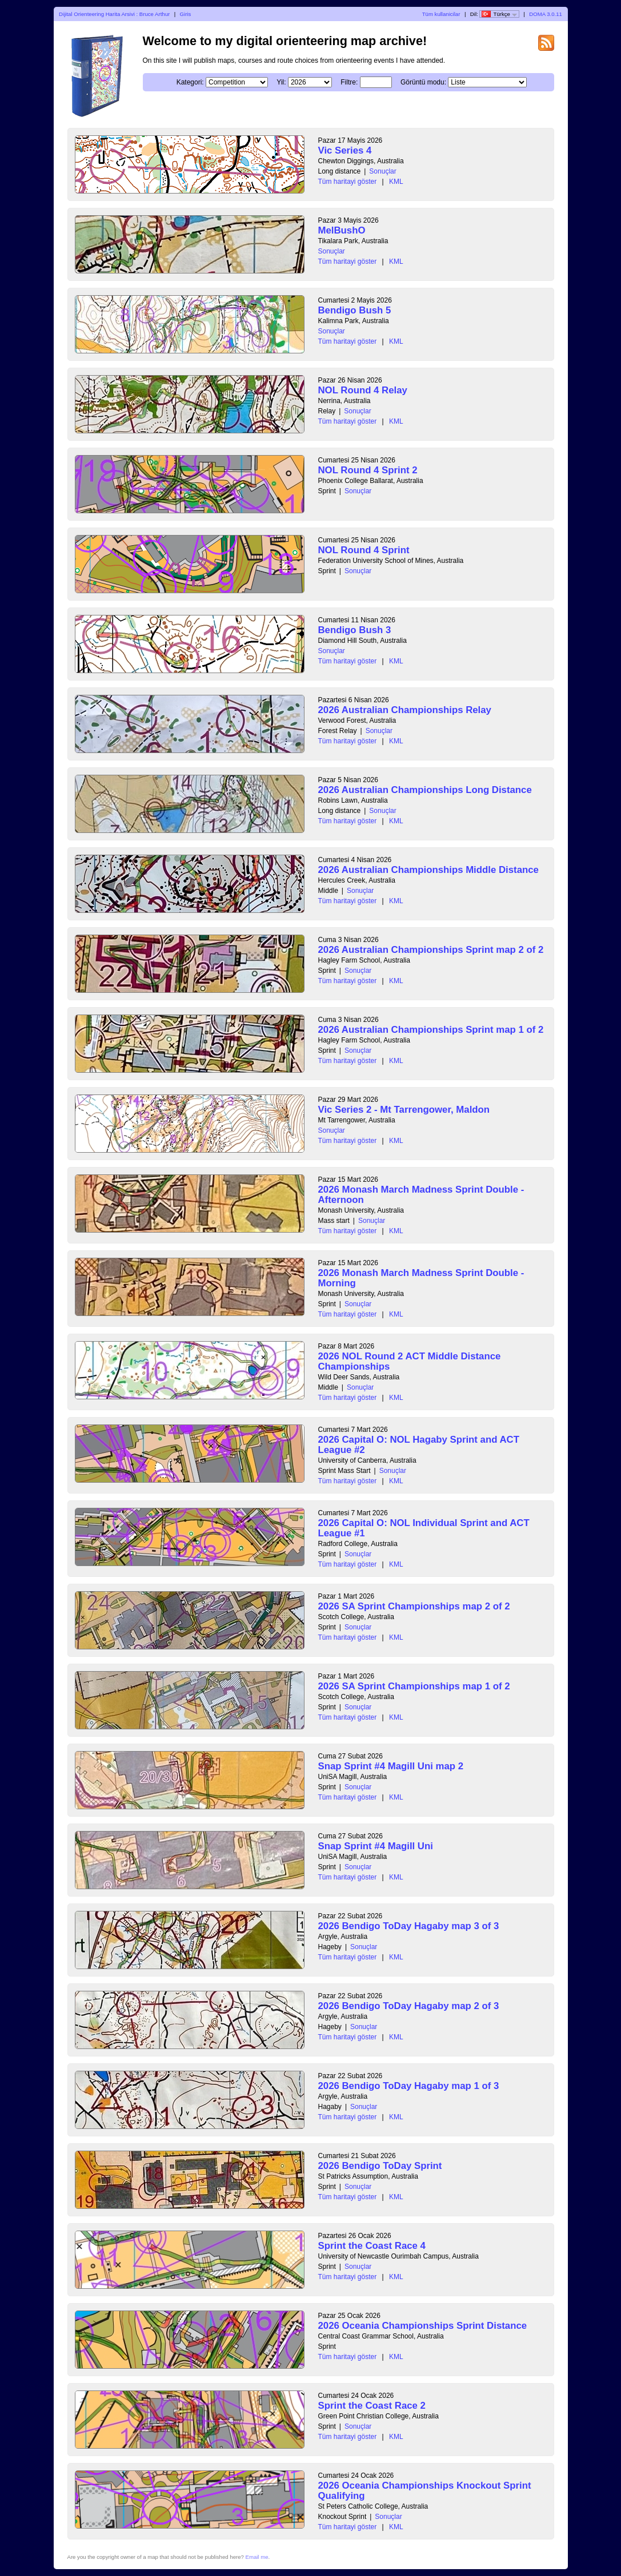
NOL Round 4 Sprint (364, 550)
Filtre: (349, 82)
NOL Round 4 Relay (362, 390)
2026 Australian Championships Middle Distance (428, 869)
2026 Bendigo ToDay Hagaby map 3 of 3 (408, 1926)
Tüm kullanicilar (441, 14)
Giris (185, 14)
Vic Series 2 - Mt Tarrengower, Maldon (404, 1109)
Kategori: (190, 82)
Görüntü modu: (423, 82)
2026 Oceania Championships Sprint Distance (422, 2325)
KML (396, 182)
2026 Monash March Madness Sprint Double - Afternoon (421, 1194)
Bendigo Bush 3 (354, 630)
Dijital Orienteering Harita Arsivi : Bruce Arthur (114, 14)
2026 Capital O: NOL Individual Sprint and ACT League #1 (424, 1528)
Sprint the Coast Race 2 (372, 2405)
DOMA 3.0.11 (545, 14)
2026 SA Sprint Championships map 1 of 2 (414, 1686)
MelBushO (342, 230)
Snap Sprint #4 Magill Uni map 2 (391, 1766)
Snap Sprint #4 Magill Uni (375, 1846)
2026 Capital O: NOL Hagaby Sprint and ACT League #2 (418, 1444)
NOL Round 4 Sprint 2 (368, 470)
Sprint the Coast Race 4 (372, 2245)
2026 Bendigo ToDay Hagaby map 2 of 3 (408, 2006)
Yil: (281, 82)
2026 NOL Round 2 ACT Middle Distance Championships (409, 1361)
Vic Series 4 (345, 150)
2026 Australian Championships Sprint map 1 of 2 (431, 1029)
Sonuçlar (382, 171)
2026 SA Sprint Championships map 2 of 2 (414, 1606)
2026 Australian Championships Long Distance (425, 789)
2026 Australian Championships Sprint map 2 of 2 (431, 949)
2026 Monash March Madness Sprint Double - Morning (421, 1278)
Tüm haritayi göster (347, 182)
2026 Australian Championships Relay (404, 710)
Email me (257, 2557)
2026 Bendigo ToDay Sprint (380, 2165)
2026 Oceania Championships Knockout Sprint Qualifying (424, 2490)
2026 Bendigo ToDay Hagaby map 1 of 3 (408, 2085)
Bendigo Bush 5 (354, 310)
